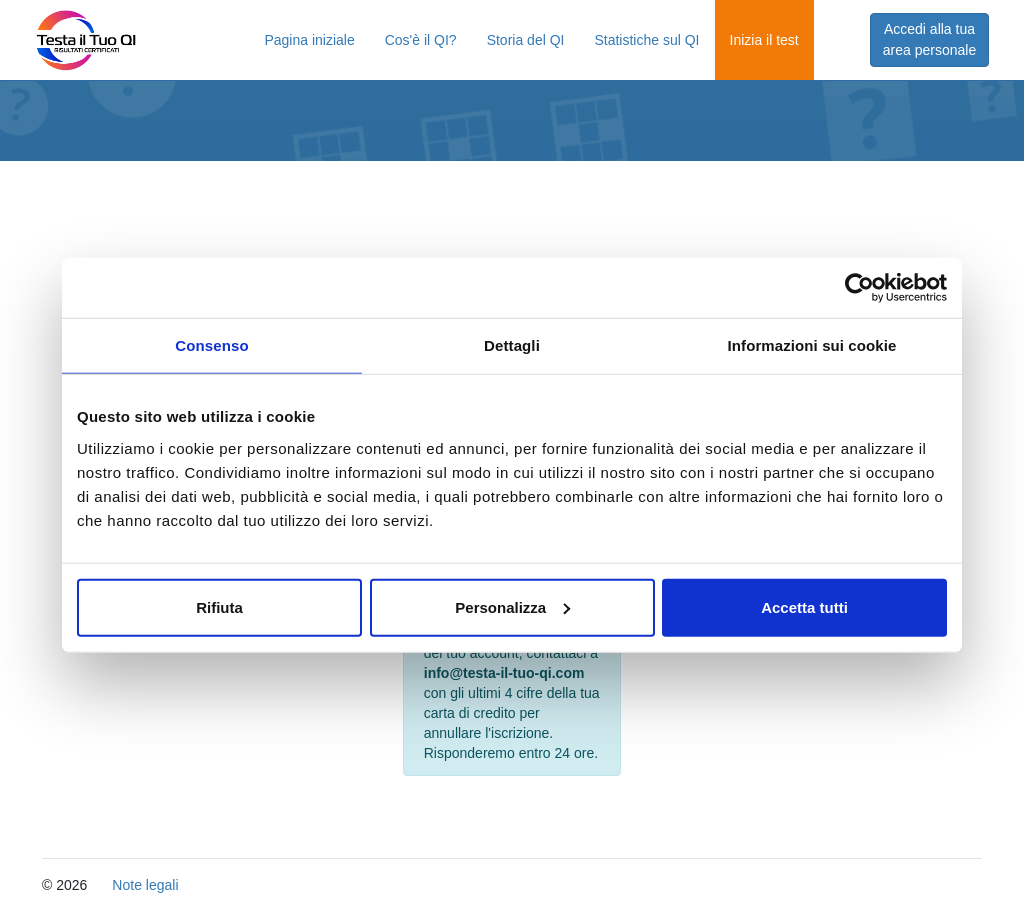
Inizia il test (764, 40)
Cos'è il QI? (421, 40)
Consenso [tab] (211, 345)
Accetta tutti (804, 606)
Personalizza (512, 606)
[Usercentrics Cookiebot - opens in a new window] (859, 288)
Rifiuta (219, 606)
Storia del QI (526, 40)
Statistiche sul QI (646, 40)
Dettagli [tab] (512, 345)
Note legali (145, 885)
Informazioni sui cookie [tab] (812, 345)
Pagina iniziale (309, 40)
